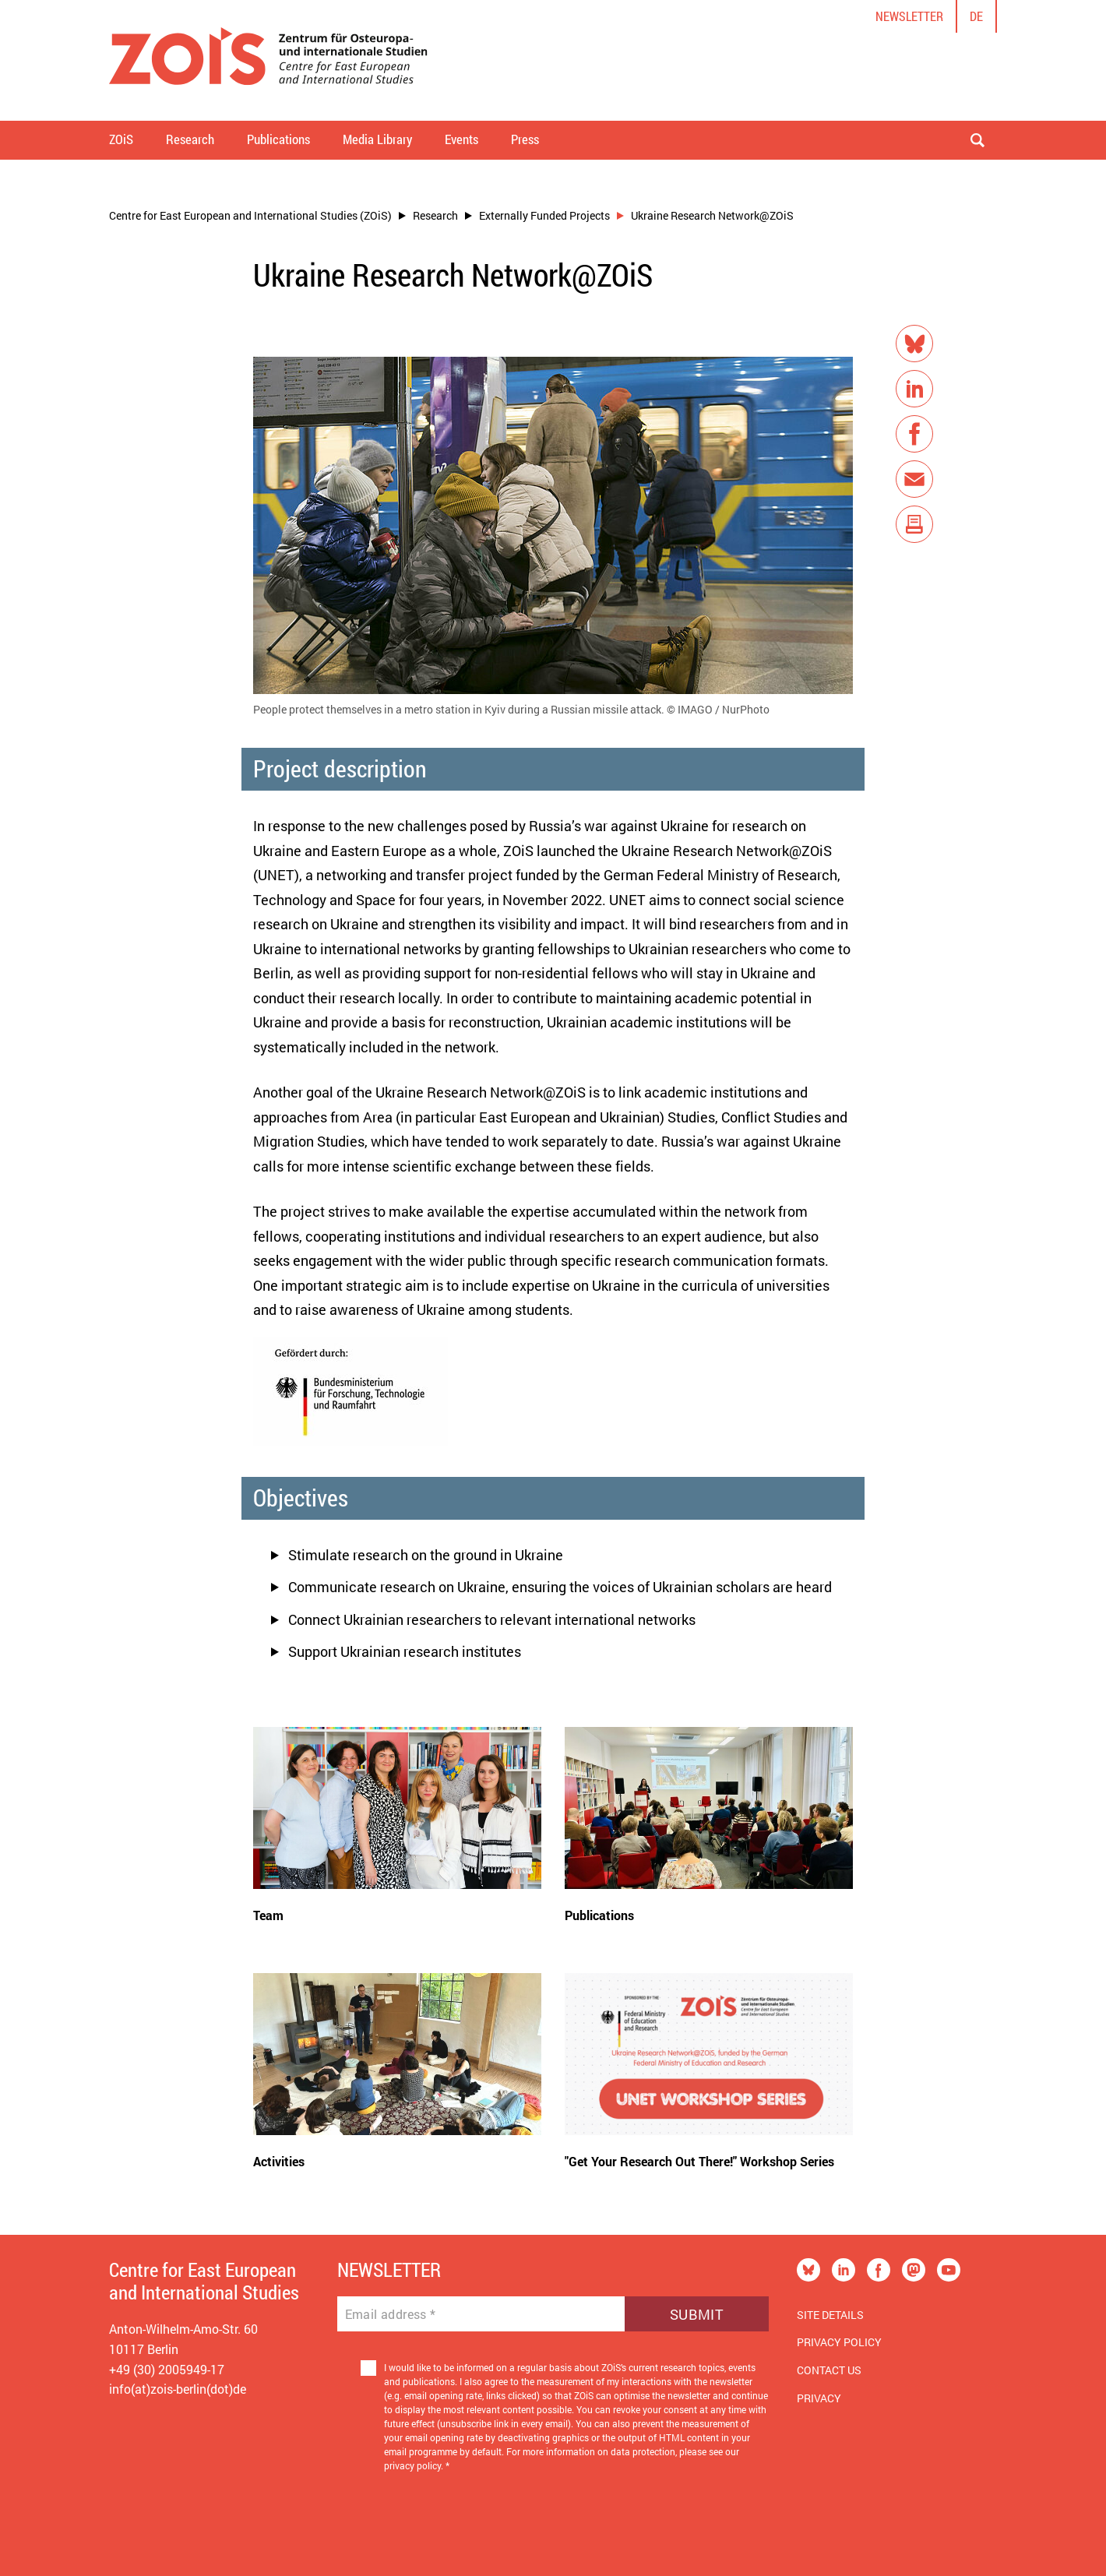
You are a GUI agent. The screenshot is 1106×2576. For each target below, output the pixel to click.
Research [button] (190, 139)
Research (435, 215)
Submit (697, 2314)
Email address (390, 2314)
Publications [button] (278, 139)
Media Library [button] (377, 139)
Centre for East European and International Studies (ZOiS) (250, 215)
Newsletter (909, 16)
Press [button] (525, 139)
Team (268, 1915)
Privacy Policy (839, 2342)
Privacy (819, 2398)
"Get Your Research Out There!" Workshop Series (699, 2161)
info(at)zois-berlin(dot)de (177, 2388)
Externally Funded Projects (544, 215)
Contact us (829, 2370)
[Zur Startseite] (268, 60)
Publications (599, 1915)
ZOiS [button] (121, 139)
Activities (279, 2161)
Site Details (830, 2314)
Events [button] (461, 139)
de (976, 16)
